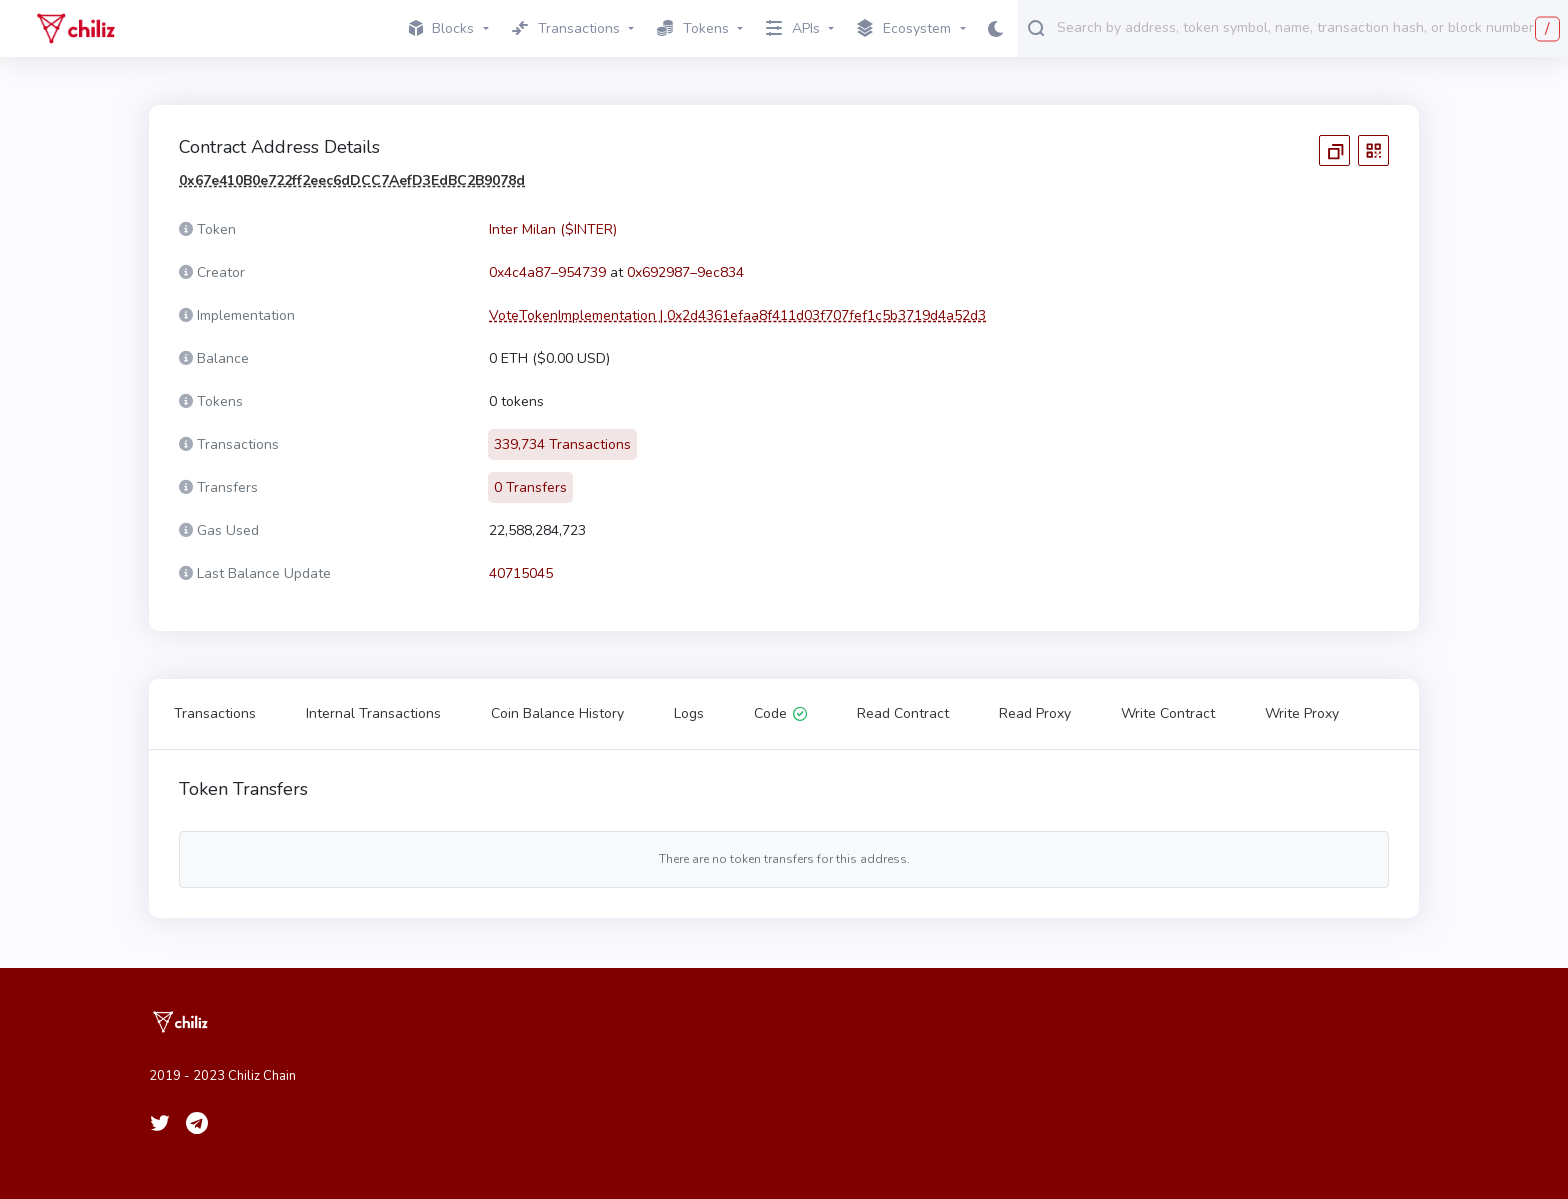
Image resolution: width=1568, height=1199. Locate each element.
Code (780, 713)
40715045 (521, 573)
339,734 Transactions (562, 444)
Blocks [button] (442, 28)
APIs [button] (793, 28)
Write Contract (1168, 713)
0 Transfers (530, 487)
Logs (689, 713)
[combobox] (1308, 27)
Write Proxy (1302, 713)
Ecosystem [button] (904, 29)
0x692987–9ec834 (685, 272)
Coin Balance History (557, 713)
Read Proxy (1035, 713)
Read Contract (903, 713)
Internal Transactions (373, 713)
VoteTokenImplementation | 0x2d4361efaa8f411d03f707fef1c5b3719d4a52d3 (737, 315)
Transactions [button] (566, 28)
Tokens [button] (693, 28)
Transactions (215, 713)
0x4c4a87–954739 (547, 272)
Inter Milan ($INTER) (553, 229)
